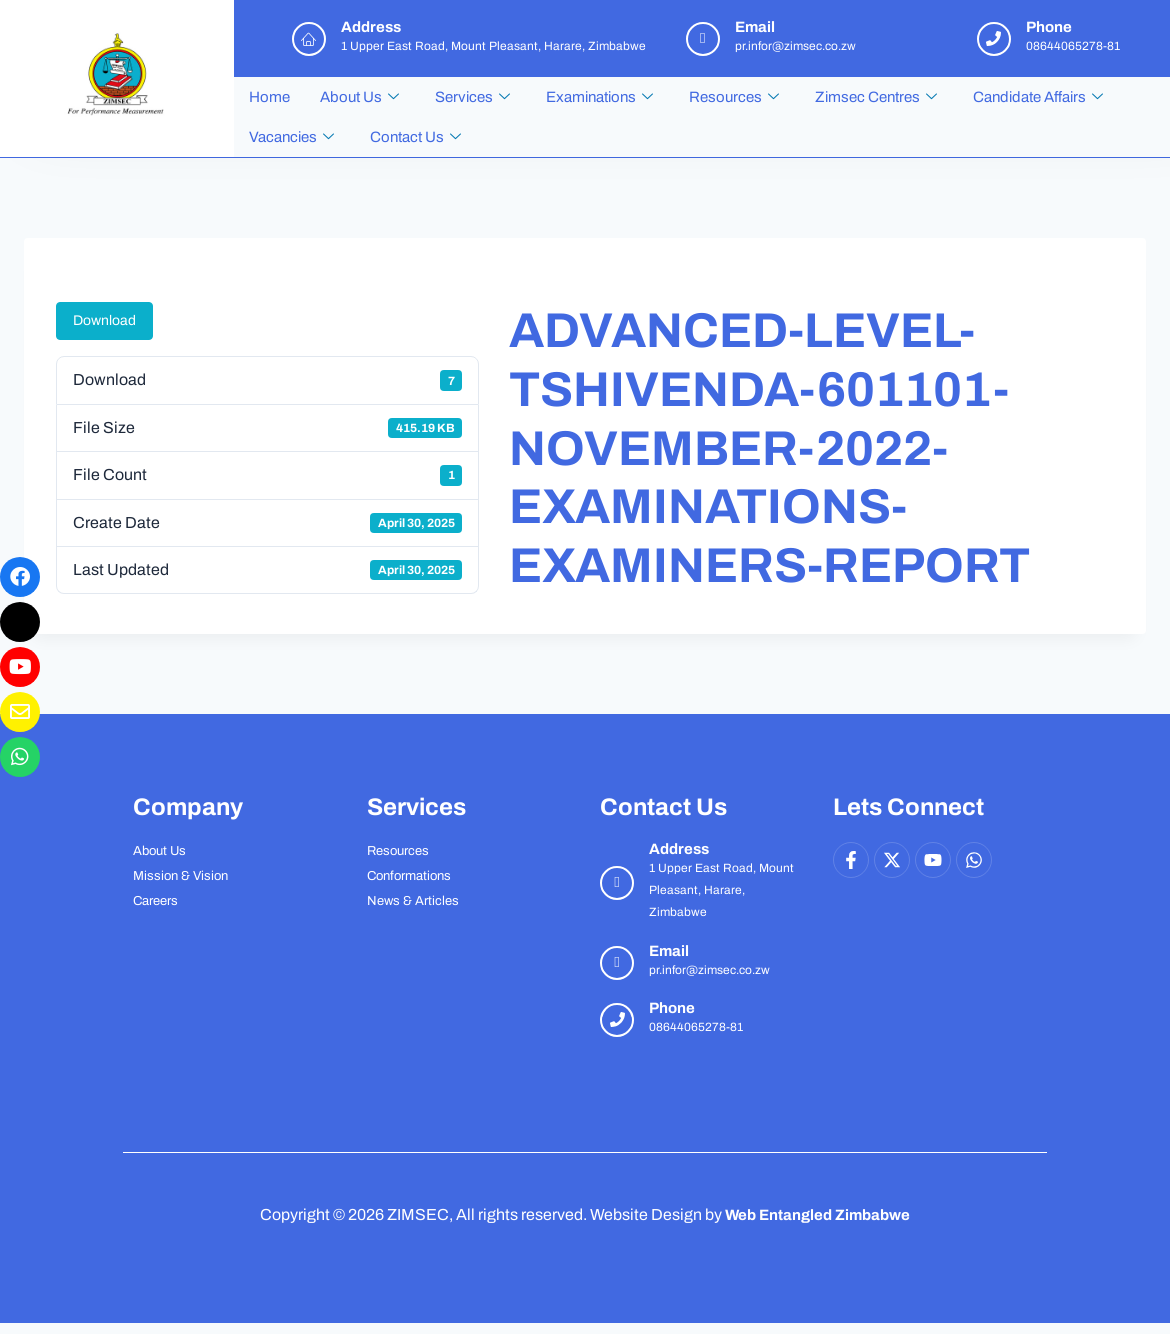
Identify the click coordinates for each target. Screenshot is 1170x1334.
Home (269, 97)
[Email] (617, 963)
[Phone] (617, 1020)
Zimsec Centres (876, 97)
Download (104, 320)
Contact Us (415, 137)
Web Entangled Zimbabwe (818, 1214)
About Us (359, 97)
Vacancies (291, 137)
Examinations (599, 97)
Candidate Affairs (1038, 97)
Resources (734, 97)
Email (669, 951)
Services (472, 97)
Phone (672, 1008)
